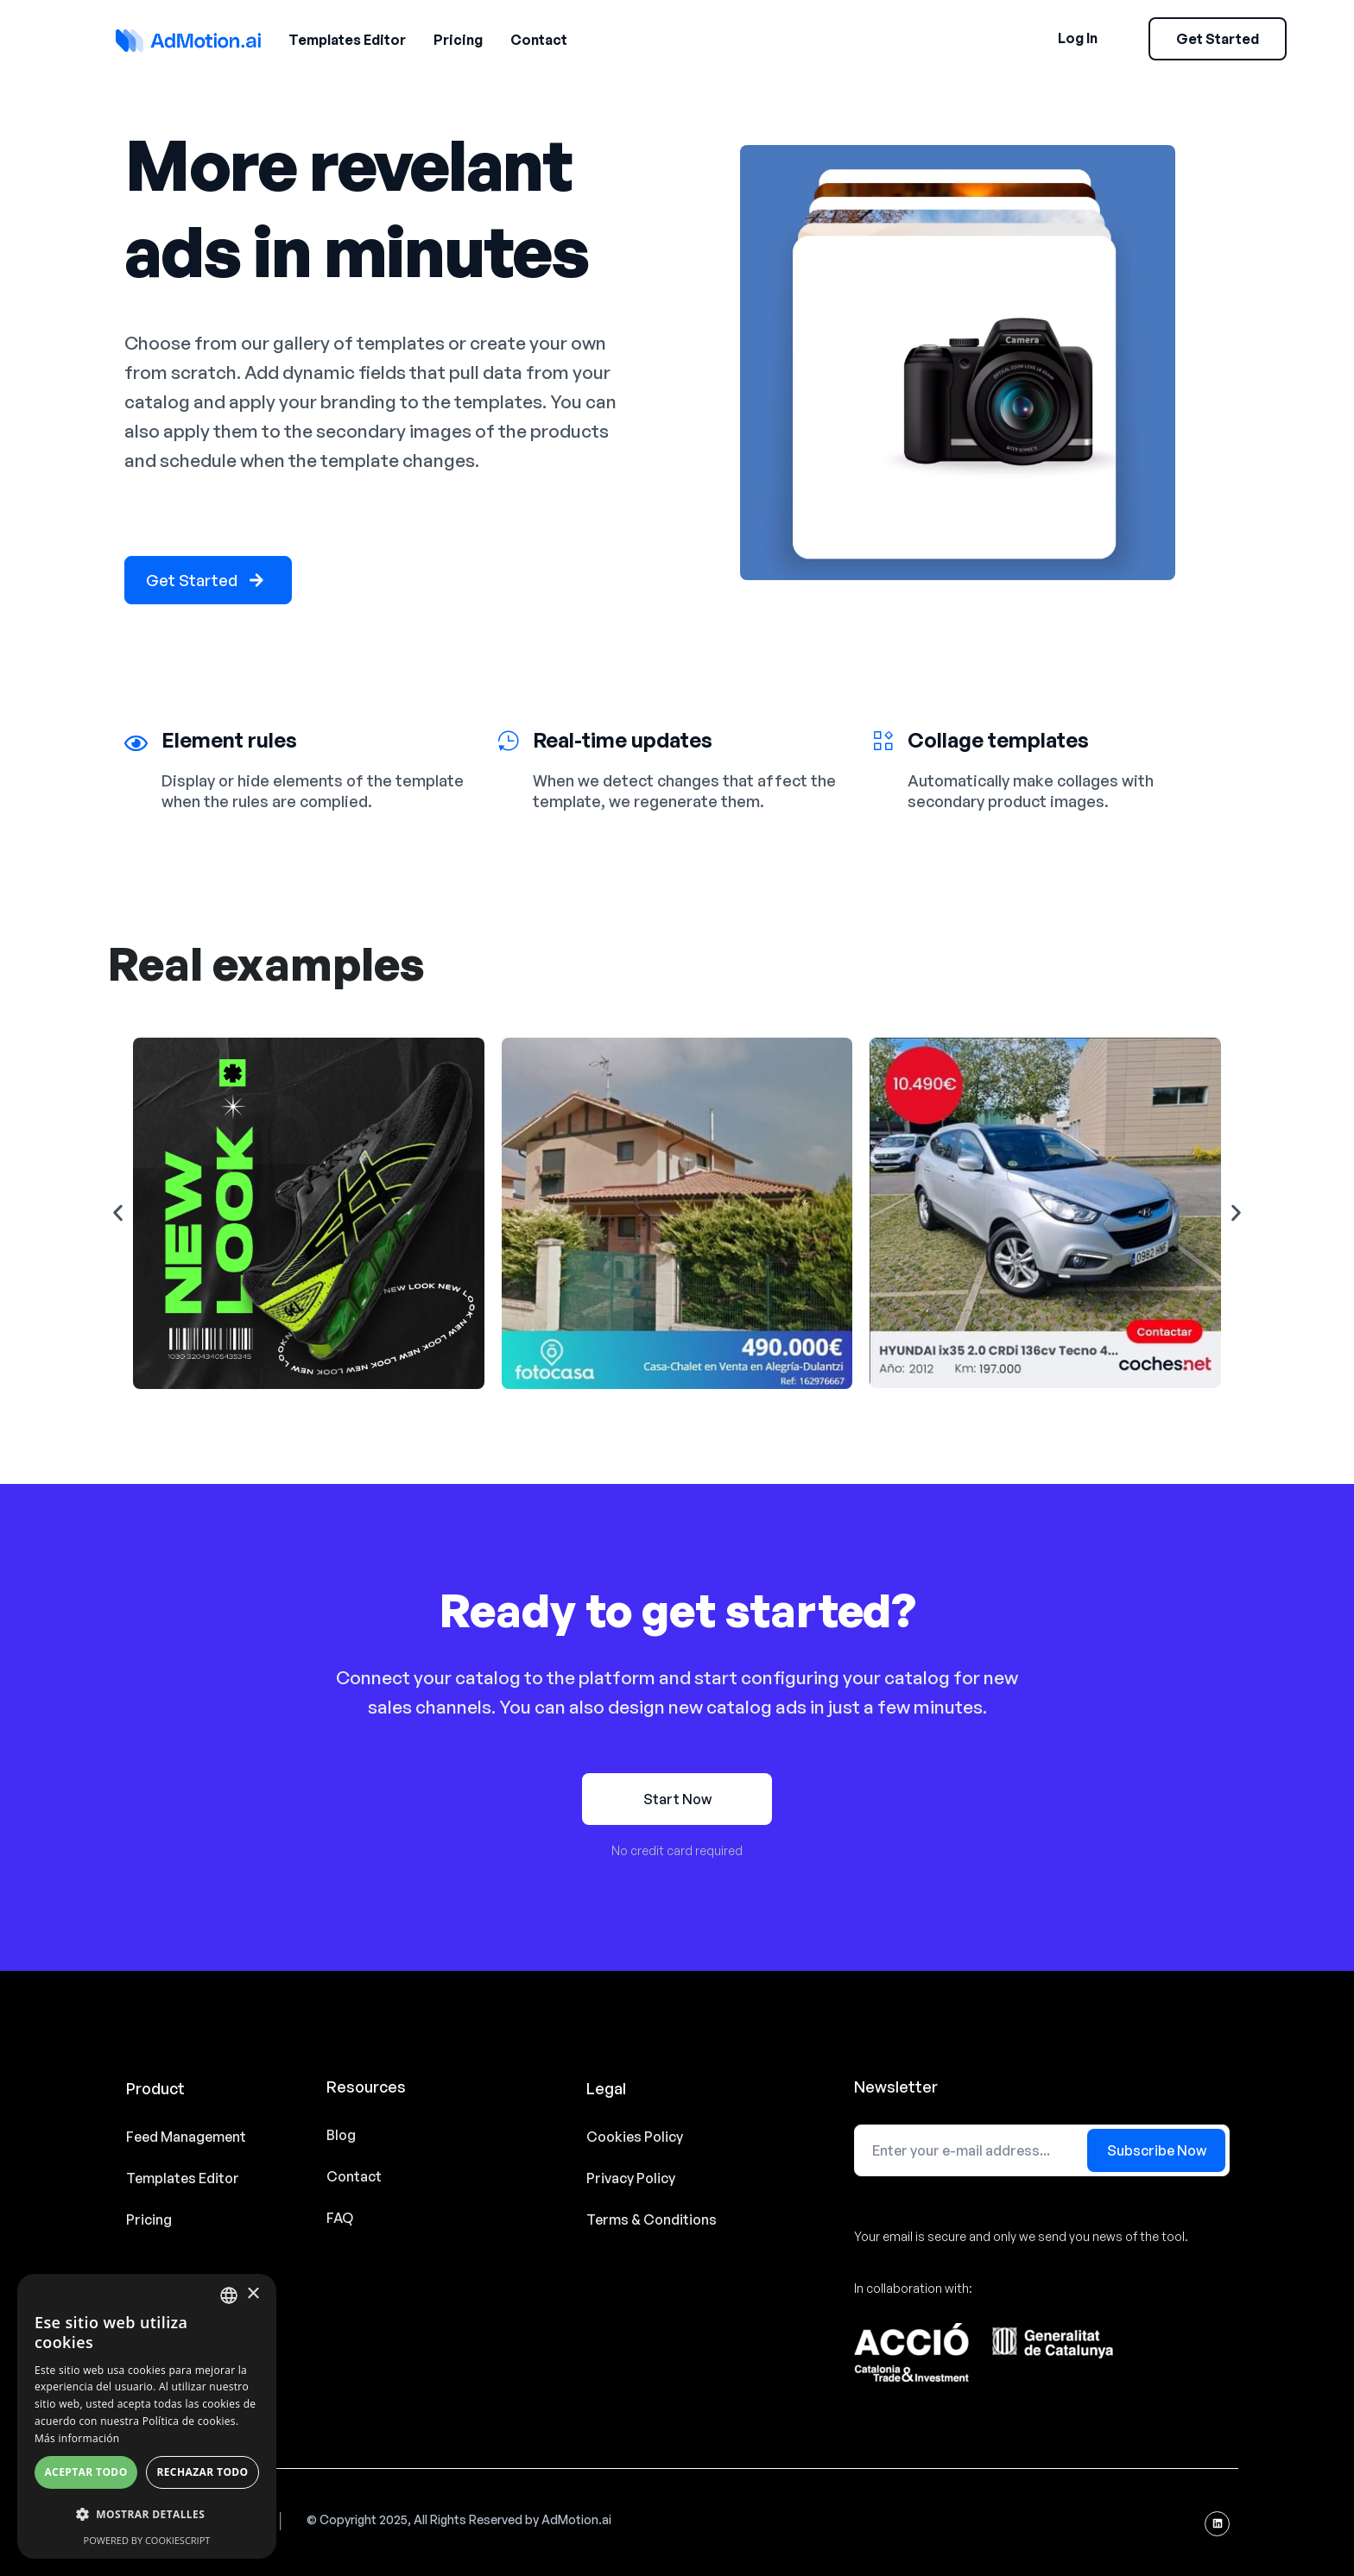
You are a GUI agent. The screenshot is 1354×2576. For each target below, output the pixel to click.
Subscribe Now (1156, 2150)
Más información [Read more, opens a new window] (77, 2438)
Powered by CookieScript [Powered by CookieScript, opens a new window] (147, 2540)
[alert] (146, 2416)
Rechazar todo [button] (202, 2472)
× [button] (252, 2294)
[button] (118, 1213)
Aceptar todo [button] (85, 2472)
